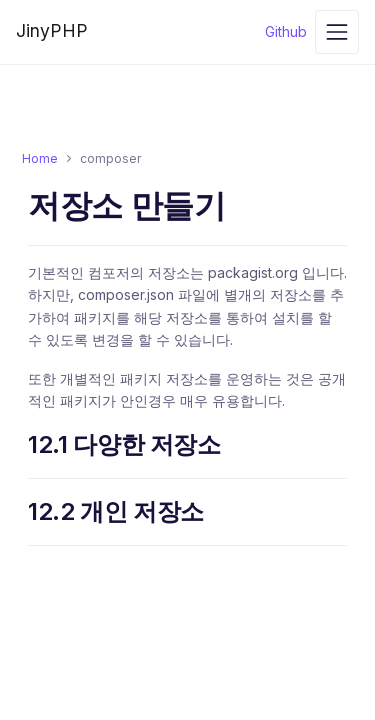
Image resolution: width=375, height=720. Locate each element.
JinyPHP (52, 30)
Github (286, 31)
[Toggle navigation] (337, 32)
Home (40, 158)
